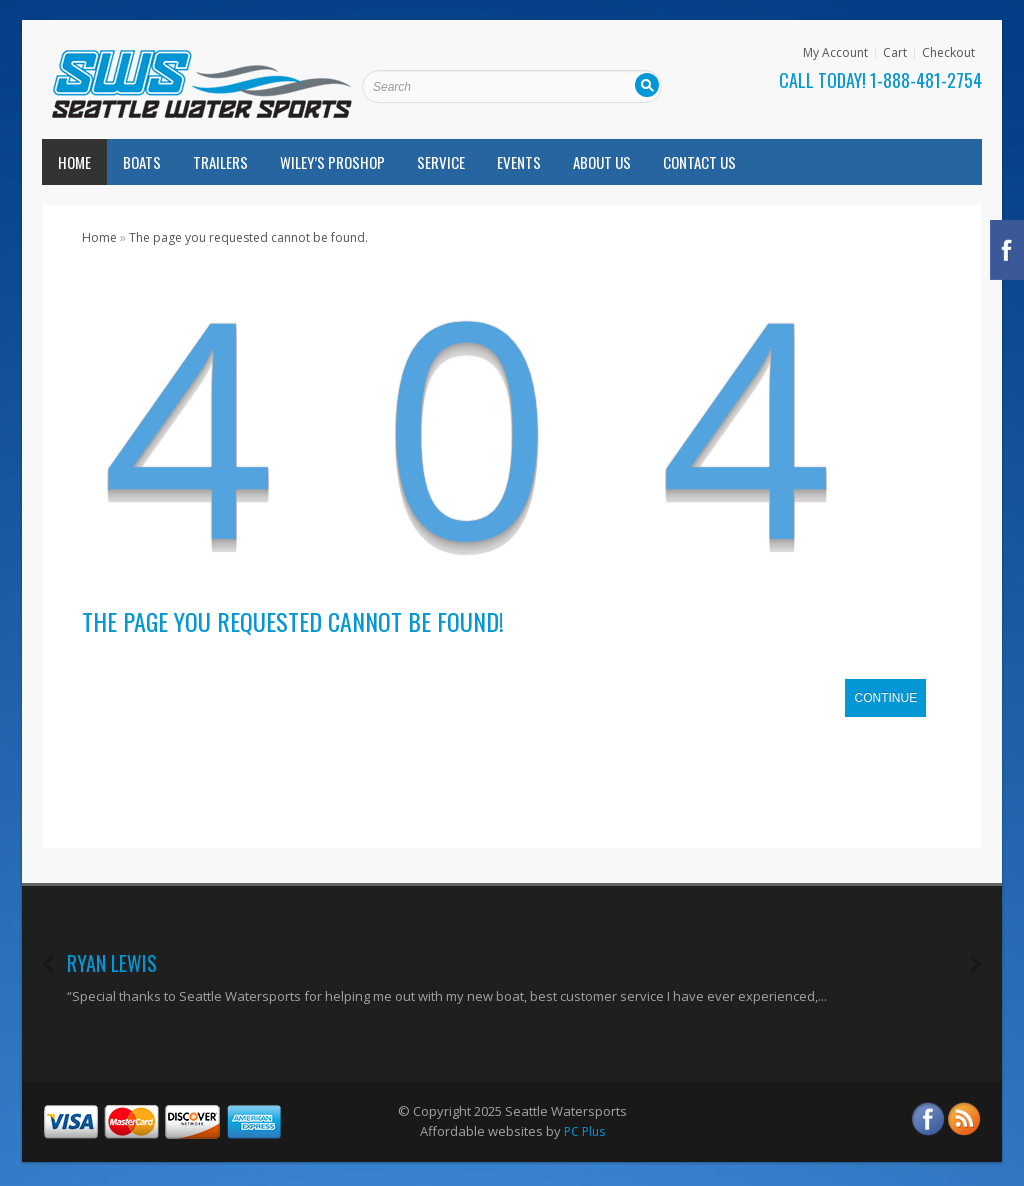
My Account (835, 53)
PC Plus (584, 1131)
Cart (895, 53)
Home (74, 162)
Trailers (220, 162)
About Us (602, 162)
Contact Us (699, 162)
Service (441, 162)
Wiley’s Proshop (332, 162)
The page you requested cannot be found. (248, 237)
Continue (885, 698)
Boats (142, 162)
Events (519, 162)
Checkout (948, 53)
